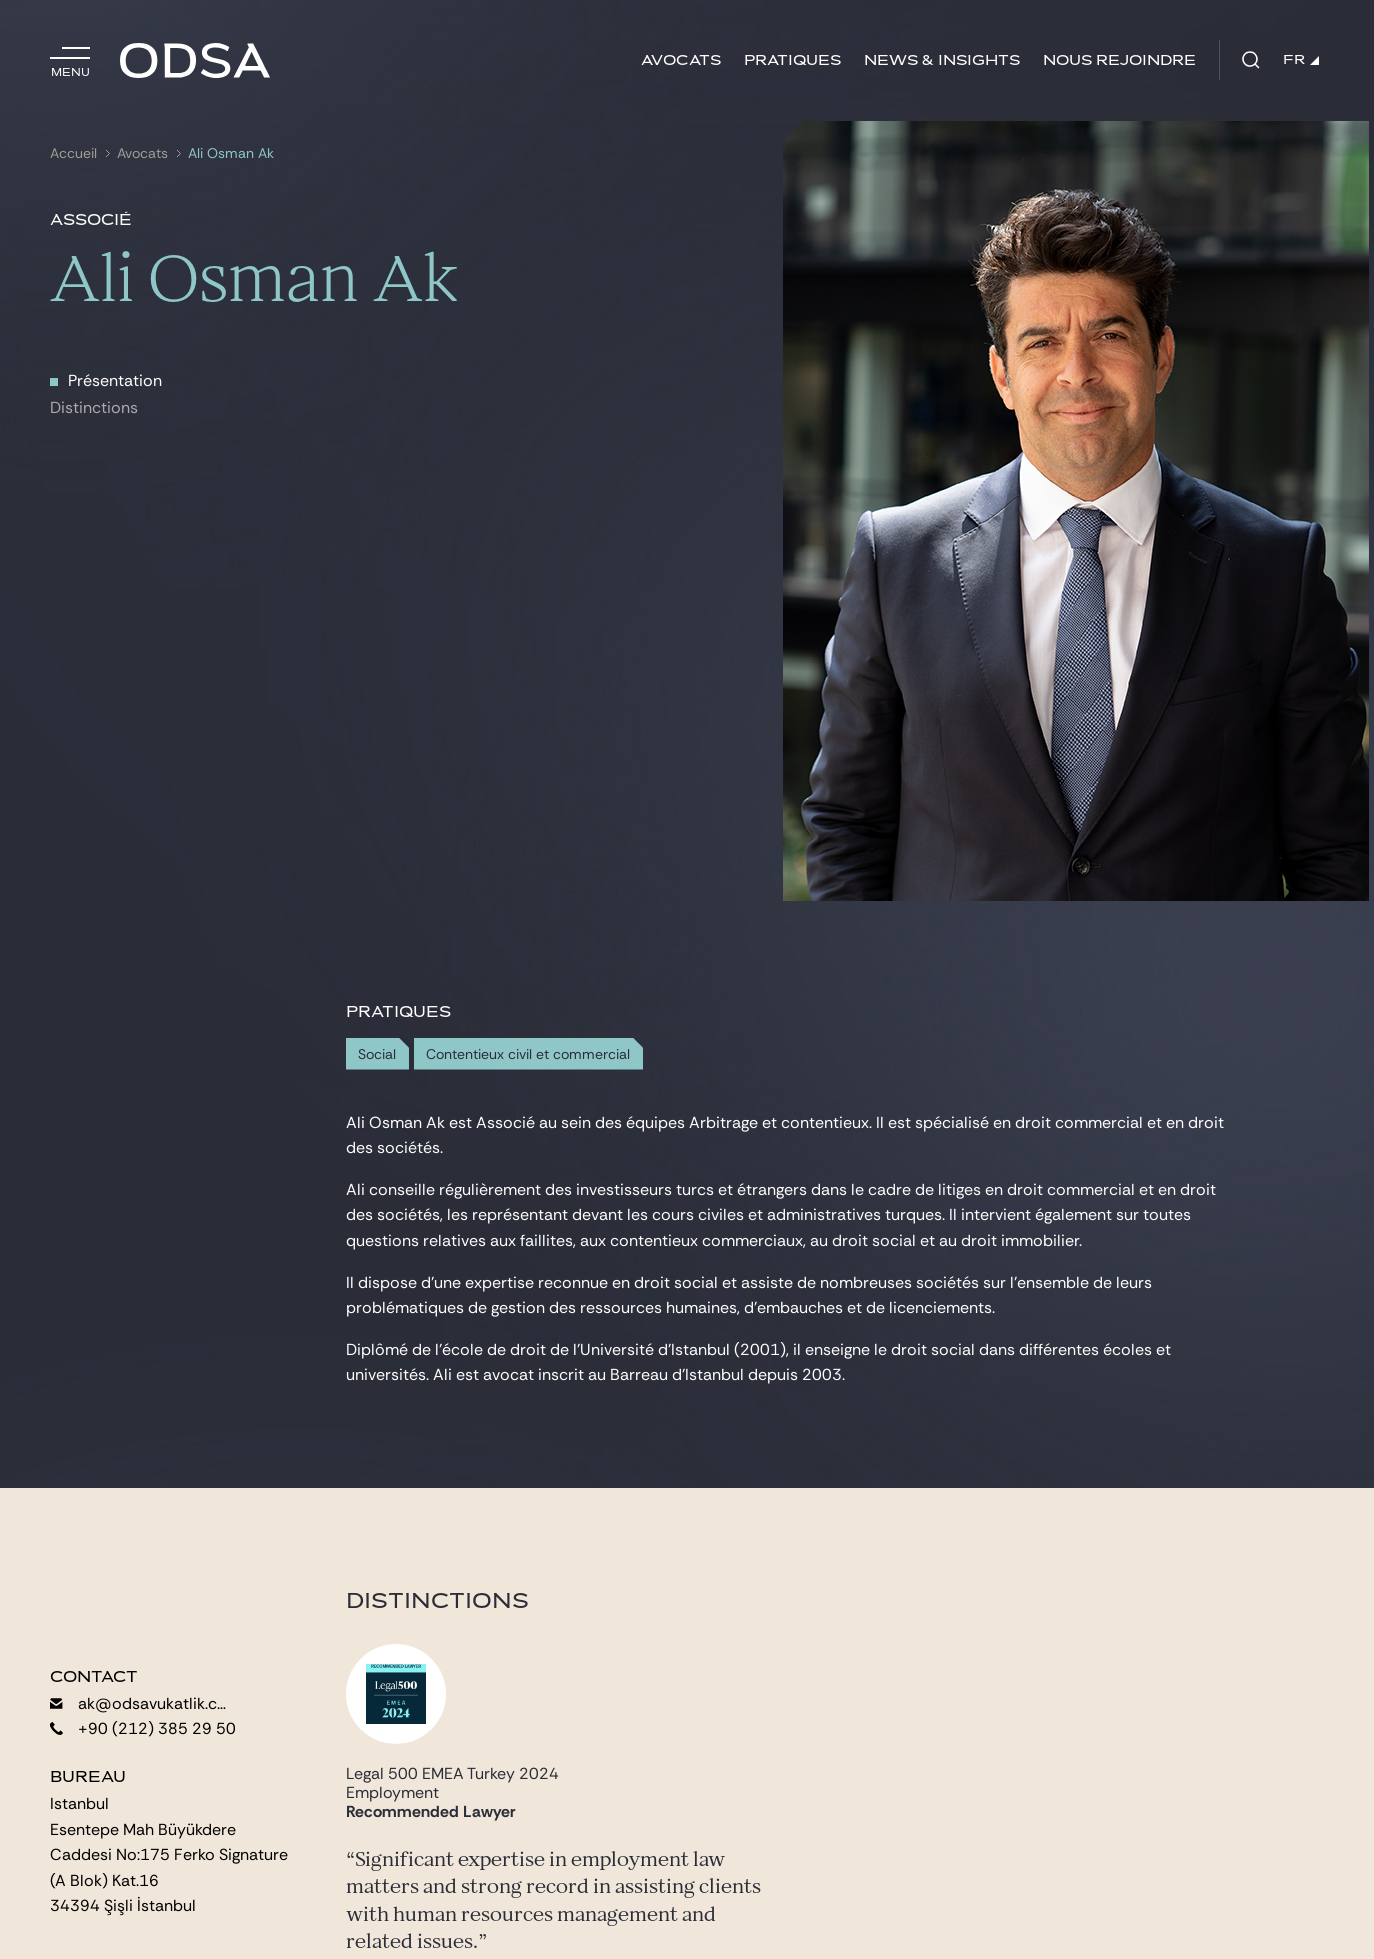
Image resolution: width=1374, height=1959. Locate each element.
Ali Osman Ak (231, 153)
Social (377, 1054)
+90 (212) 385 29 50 (143, 1728)
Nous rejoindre (1119, 60)
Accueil (73, 153)
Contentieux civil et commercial (528, 1054)
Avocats (681, 60)
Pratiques (792, 60)
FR (1301, 60)
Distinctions (94, 407)
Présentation (115, 380)
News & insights (942, 60)
